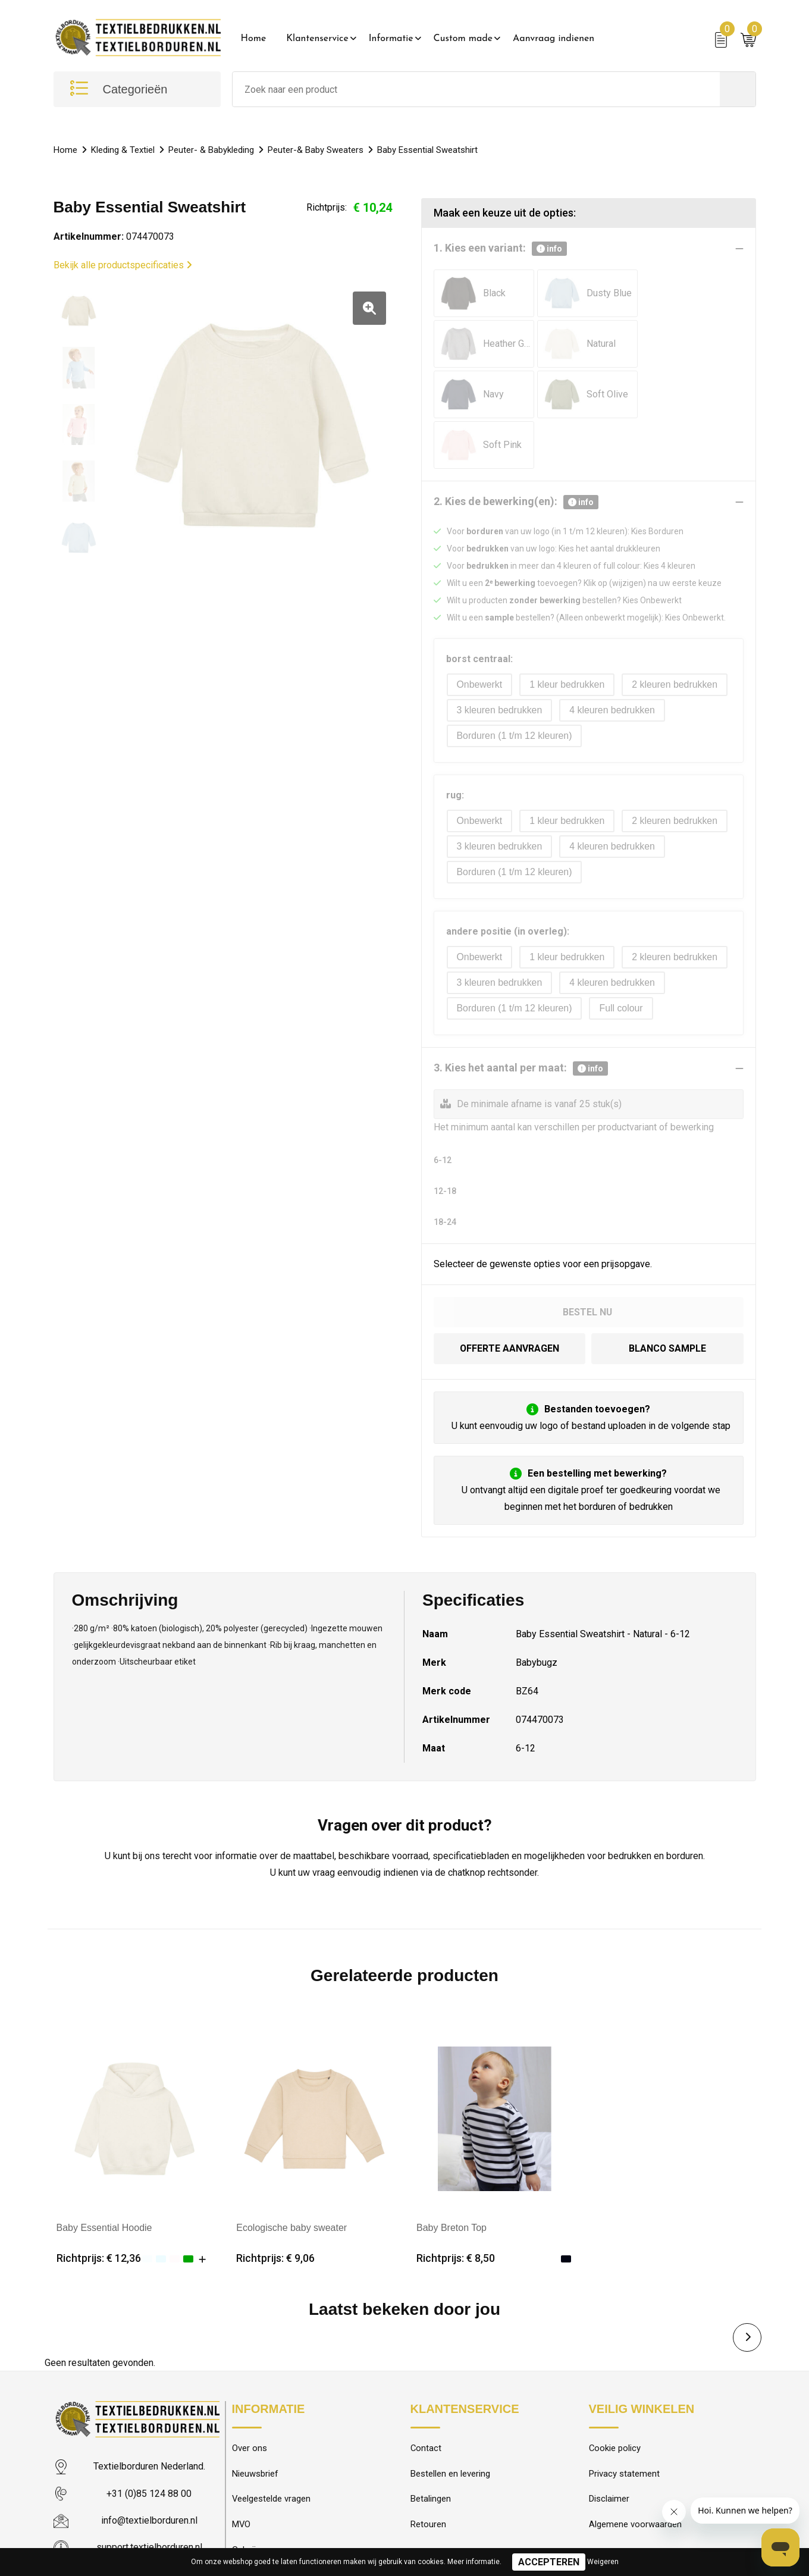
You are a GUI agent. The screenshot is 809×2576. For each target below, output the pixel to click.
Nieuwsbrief (255, 2422)
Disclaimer (609, 2448)
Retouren (428, 2473)
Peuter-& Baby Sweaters (315, 150)
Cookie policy (615, 2397)
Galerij (244, 2499)
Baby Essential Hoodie (104, 2175)
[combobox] (476, 89)
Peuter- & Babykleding (211, 150)
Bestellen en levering (450, 2422)
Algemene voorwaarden (635, 2473)
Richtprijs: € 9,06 (275, 2206)
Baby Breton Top (451, 2175)
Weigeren (603, 2562)
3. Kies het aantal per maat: (521, 1017)
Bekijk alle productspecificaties (123, 265)
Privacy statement (624, 2422)
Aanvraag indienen (553, 38)
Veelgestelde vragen (271, 2448)
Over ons (249, 2397)
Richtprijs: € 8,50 (455, 2206)
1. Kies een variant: (500, 249)
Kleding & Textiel (123, 150)
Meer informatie (473, 2562)
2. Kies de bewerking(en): (516, 451)
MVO (241, 2473)
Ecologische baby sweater (291, 2175)
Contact (426, 2397)
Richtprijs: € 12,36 (99, 2206)
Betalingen (430, 2448)
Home (253, 38)
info (549, 248)
